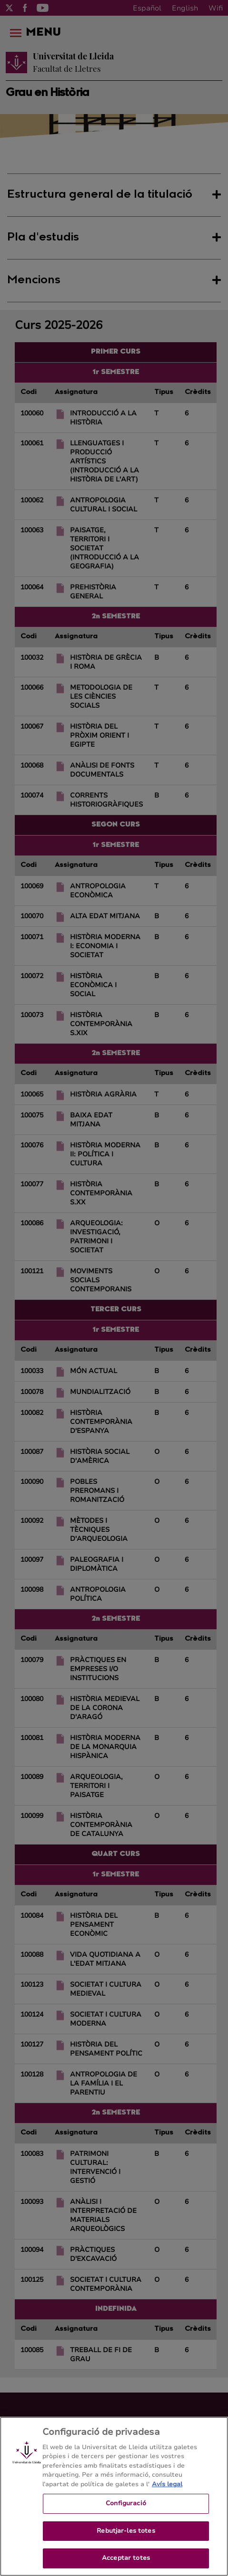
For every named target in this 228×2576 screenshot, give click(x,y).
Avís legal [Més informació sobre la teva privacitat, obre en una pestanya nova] (167, 2504)
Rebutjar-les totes (126, 2551)
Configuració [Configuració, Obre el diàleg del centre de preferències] (126, 2523)
